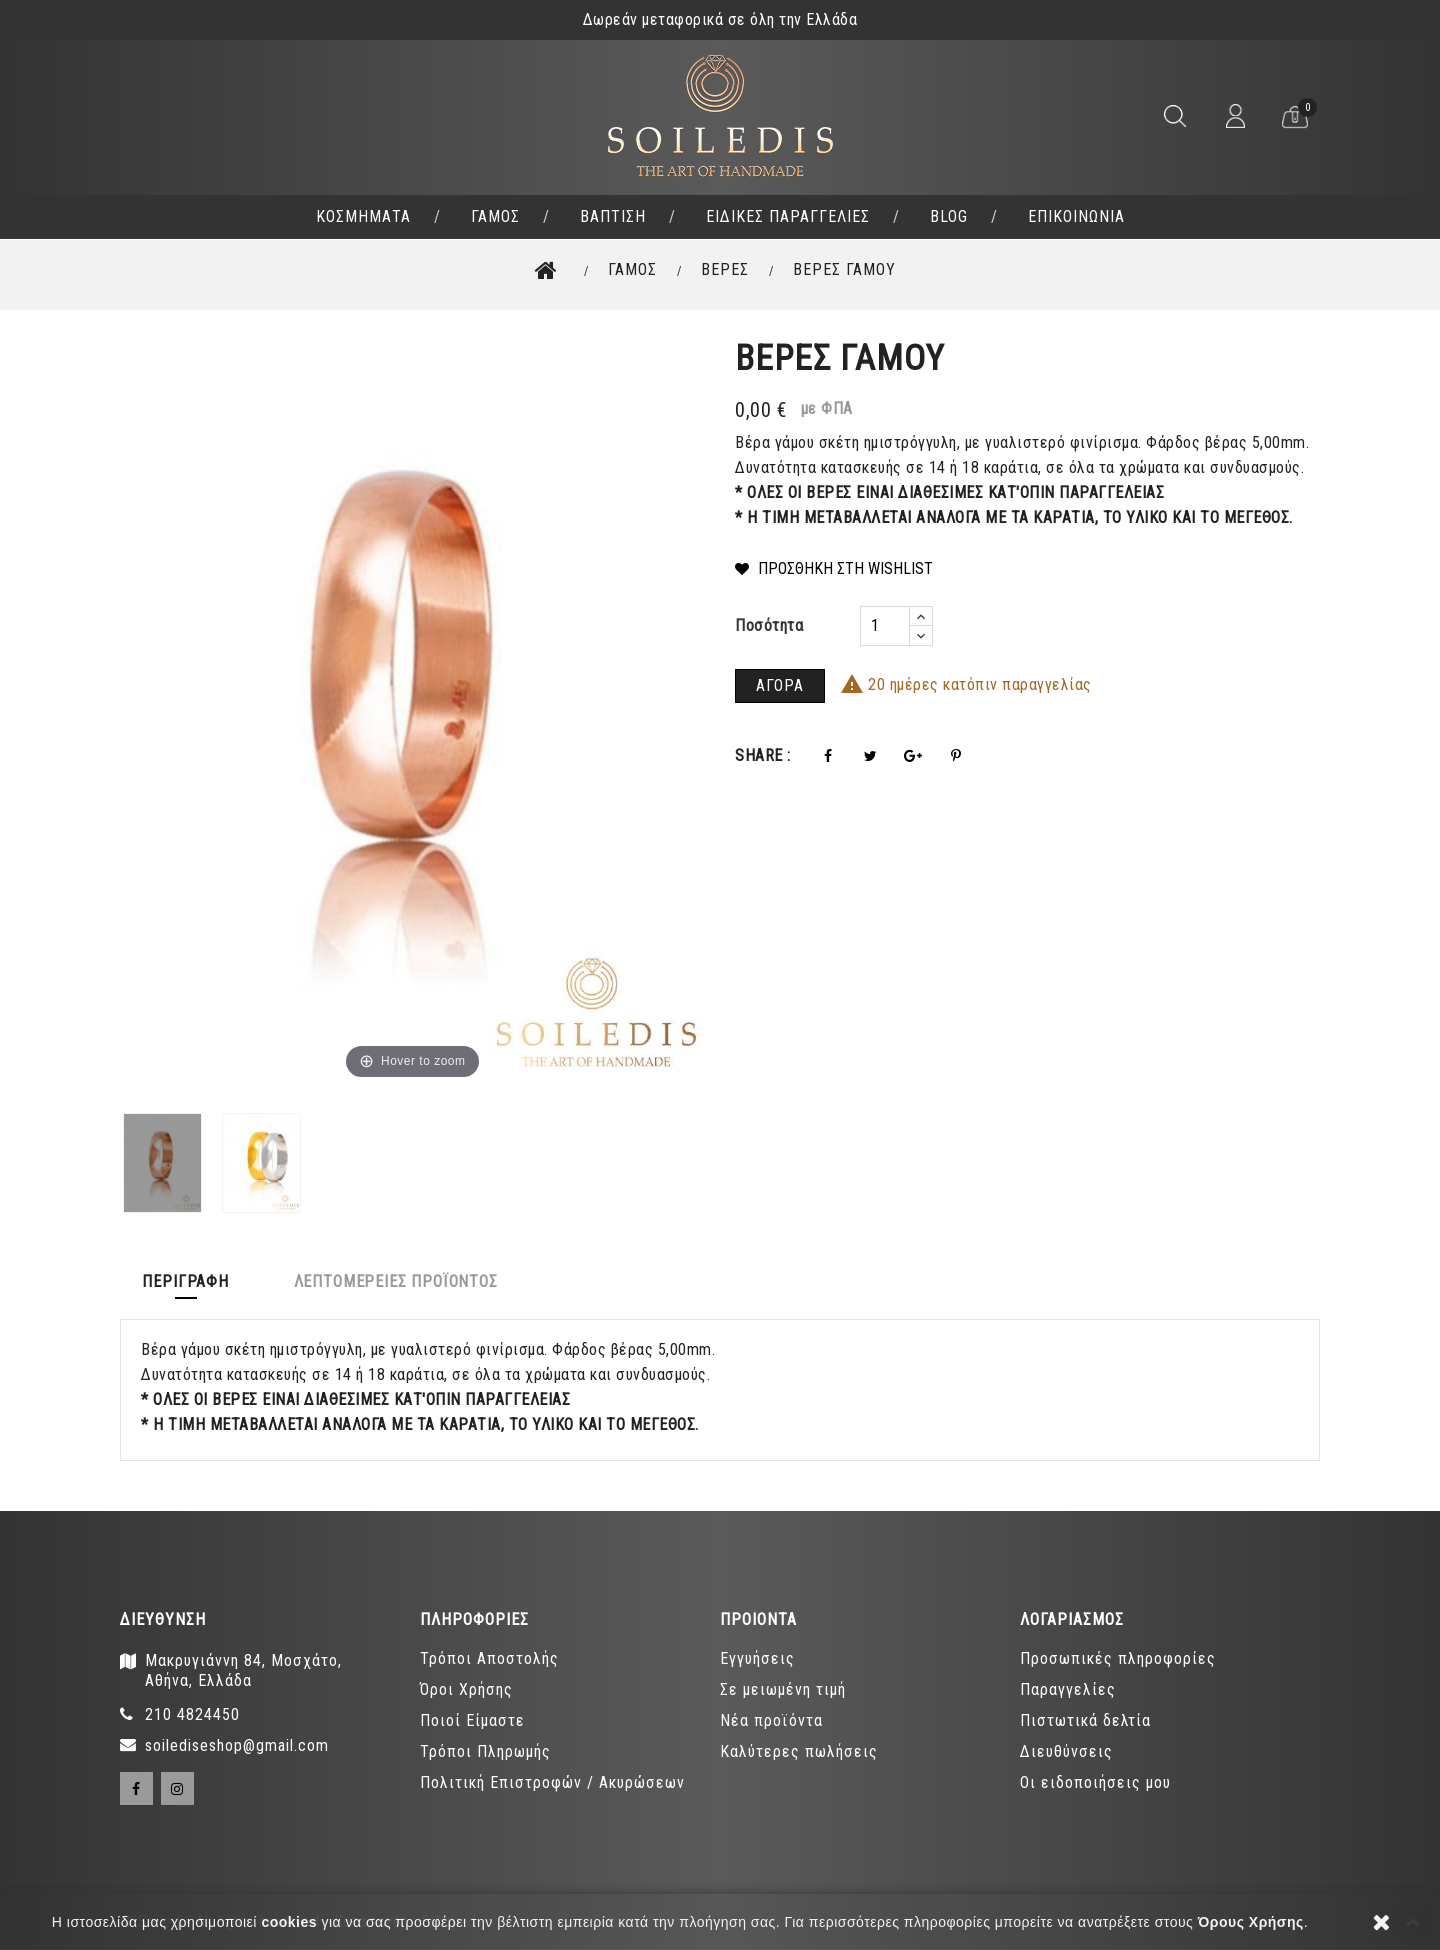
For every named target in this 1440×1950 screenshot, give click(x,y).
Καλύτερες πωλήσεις (799, 1752)
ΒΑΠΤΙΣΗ (613, 216)
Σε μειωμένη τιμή (783, 1690)
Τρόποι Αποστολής (489, 1659)
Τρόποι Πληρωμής (485, 1752)
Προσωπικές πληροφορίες (1118, 1659)
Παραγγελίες (1068, 1690)
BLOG (949, 216)
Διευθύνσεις (1066, 1752)
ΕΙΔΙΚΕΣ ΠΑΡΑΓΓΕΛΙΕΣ (788, 216)
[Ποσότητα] (885, 626)
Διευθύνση (163, 1619)
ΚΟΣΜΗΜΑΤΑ (363, 216)
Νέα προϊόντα (771, 1721)
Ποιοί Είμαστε (472, 1721)
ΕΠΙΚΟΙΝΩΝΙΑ (1076, 216)
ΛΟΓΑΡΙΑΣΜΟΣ (1072, 1619)
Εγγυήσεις (757, 1659)
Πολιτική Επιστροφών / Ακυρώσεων (552, 1783)
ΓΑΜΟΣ (495, 216)
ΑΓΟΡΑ (780, 685)
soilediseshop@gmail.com (237, 1746)
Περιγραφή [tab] (194, 1280)
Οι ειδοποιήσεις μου (1095, 1783)
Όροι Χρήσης (466, 1690)
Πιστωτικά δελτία (1085, 1721)
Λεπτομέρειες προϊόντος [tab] (422, 1280)
